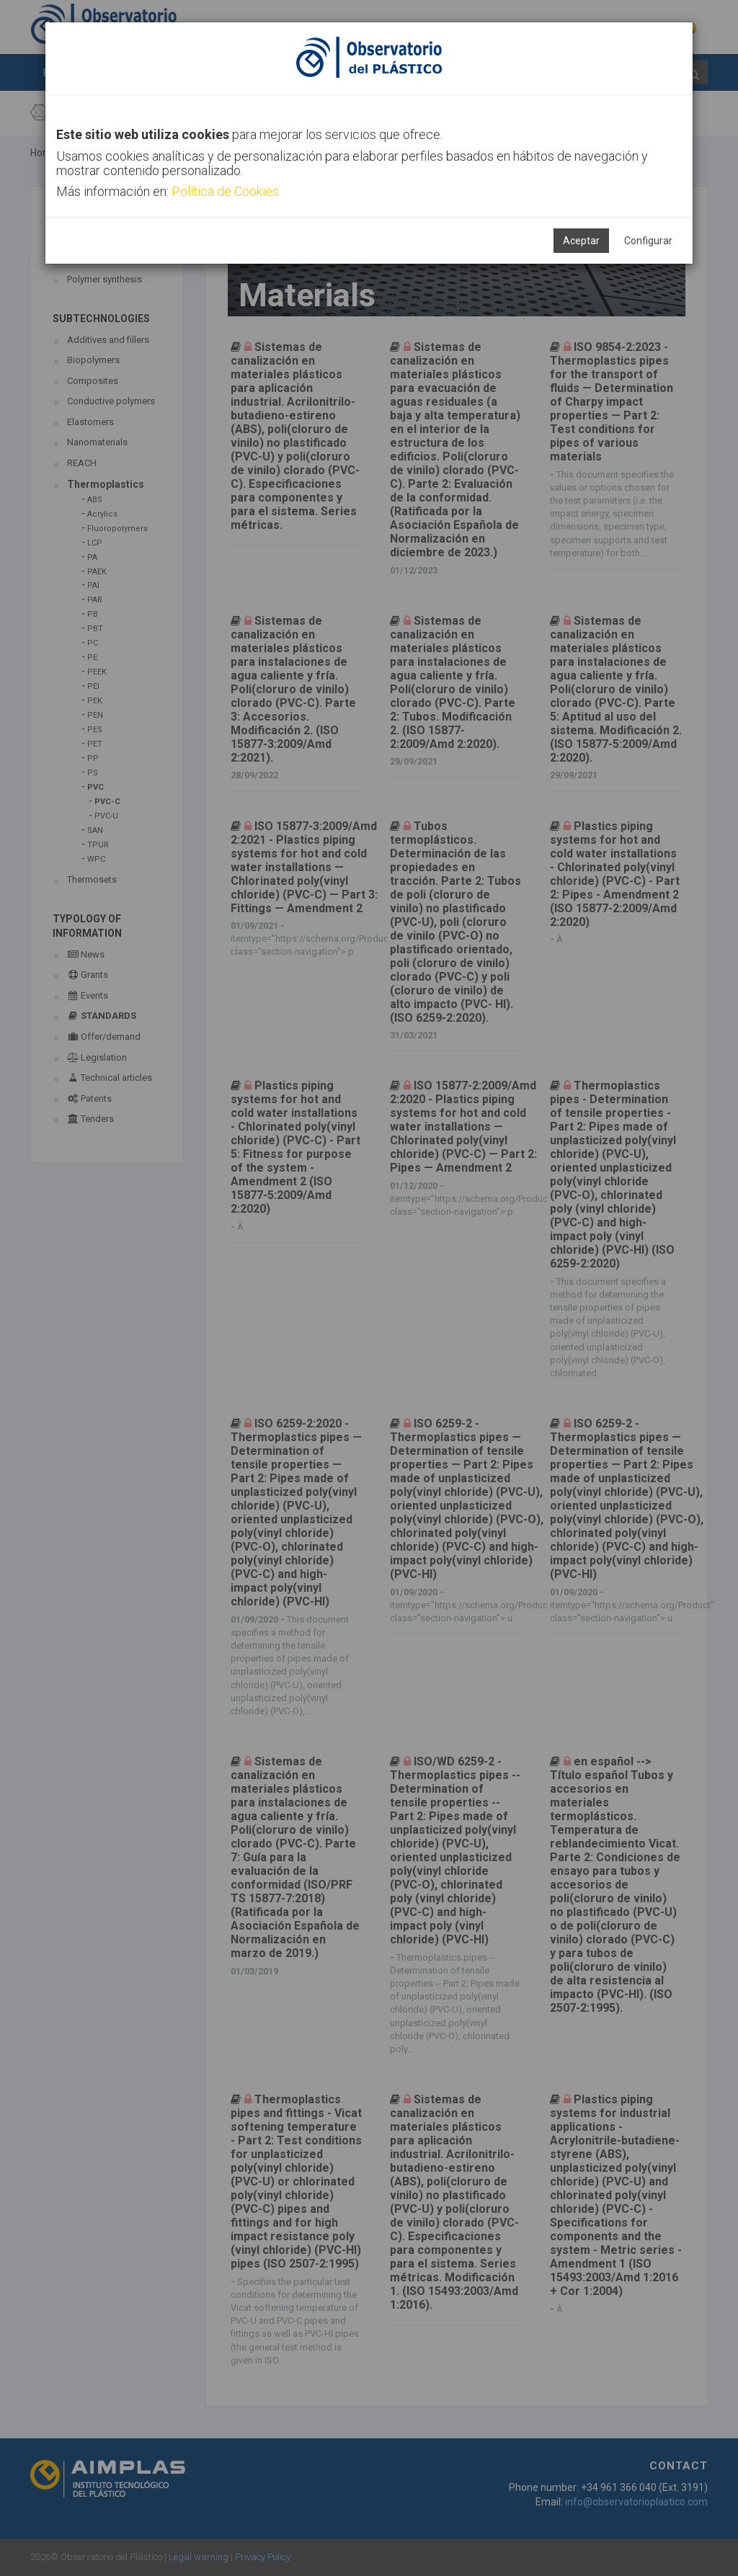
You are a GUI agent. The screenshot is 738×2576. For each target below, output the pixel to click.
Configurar (648, 240)
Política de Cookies (225, 191)
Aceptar (581, 240)
